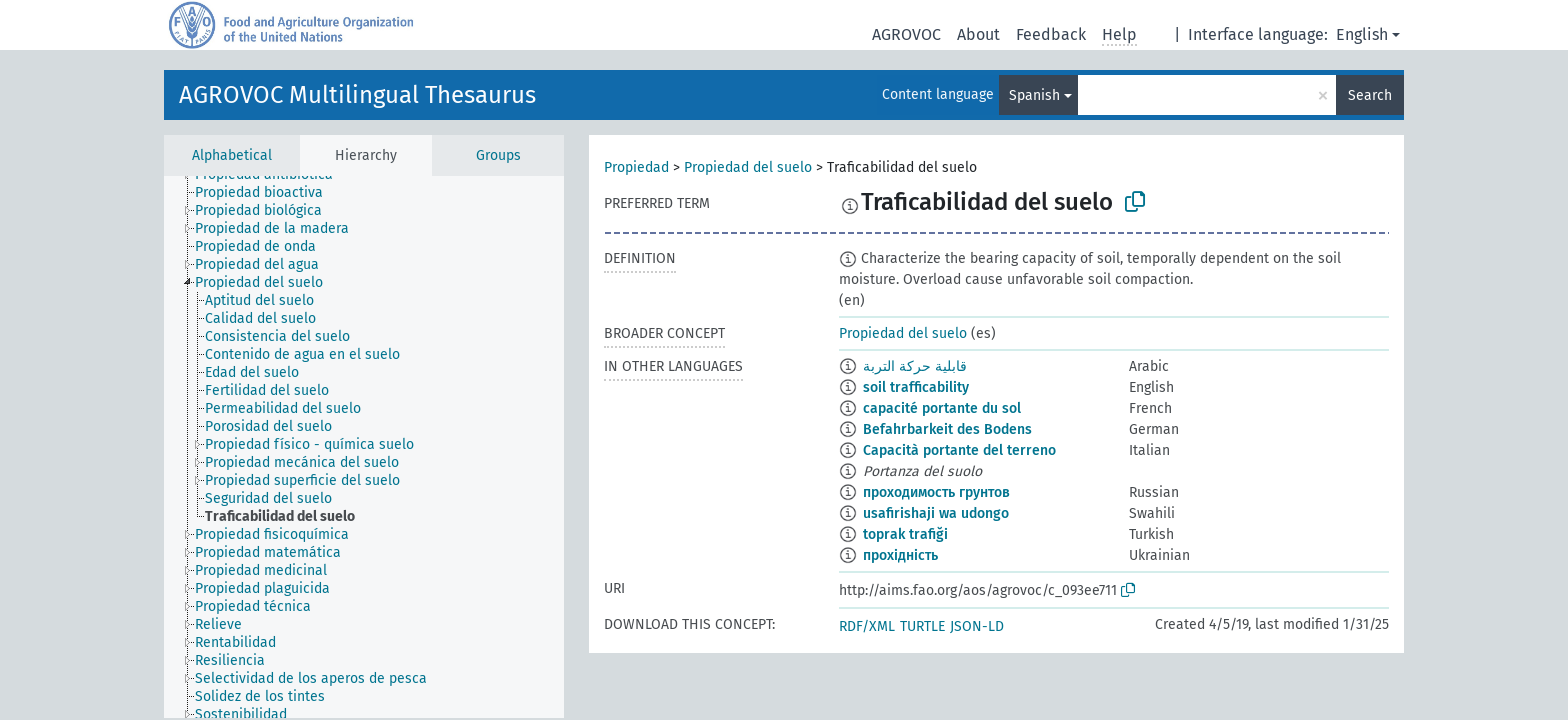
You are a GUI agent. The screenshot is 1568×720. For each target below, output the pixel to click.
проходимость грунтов (936, 492)
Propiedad (636, 167)
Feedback (1051, 34)
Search (1370, 95)
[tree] (364, 447)
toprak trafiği (905, 534)
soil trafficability (916, 387)
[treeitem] (267, 193)
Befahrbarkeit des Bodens (947, 429)
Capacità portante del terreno (959, 450)
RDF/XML (867, 626)
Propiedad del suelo (748, 167)
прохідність (900, 555)
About (978, 34)
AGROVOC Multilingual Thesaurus (357, 95)
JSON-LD (977, 626)
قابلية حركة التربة (915, 366)
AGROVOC (906, 34)
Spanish (1034, 95)
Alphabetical (232, 155)
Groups (498, 155)
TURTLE (922, 626)
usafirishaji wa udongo (936, 513)
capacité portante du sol (942, 408)
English (1362, 34)
